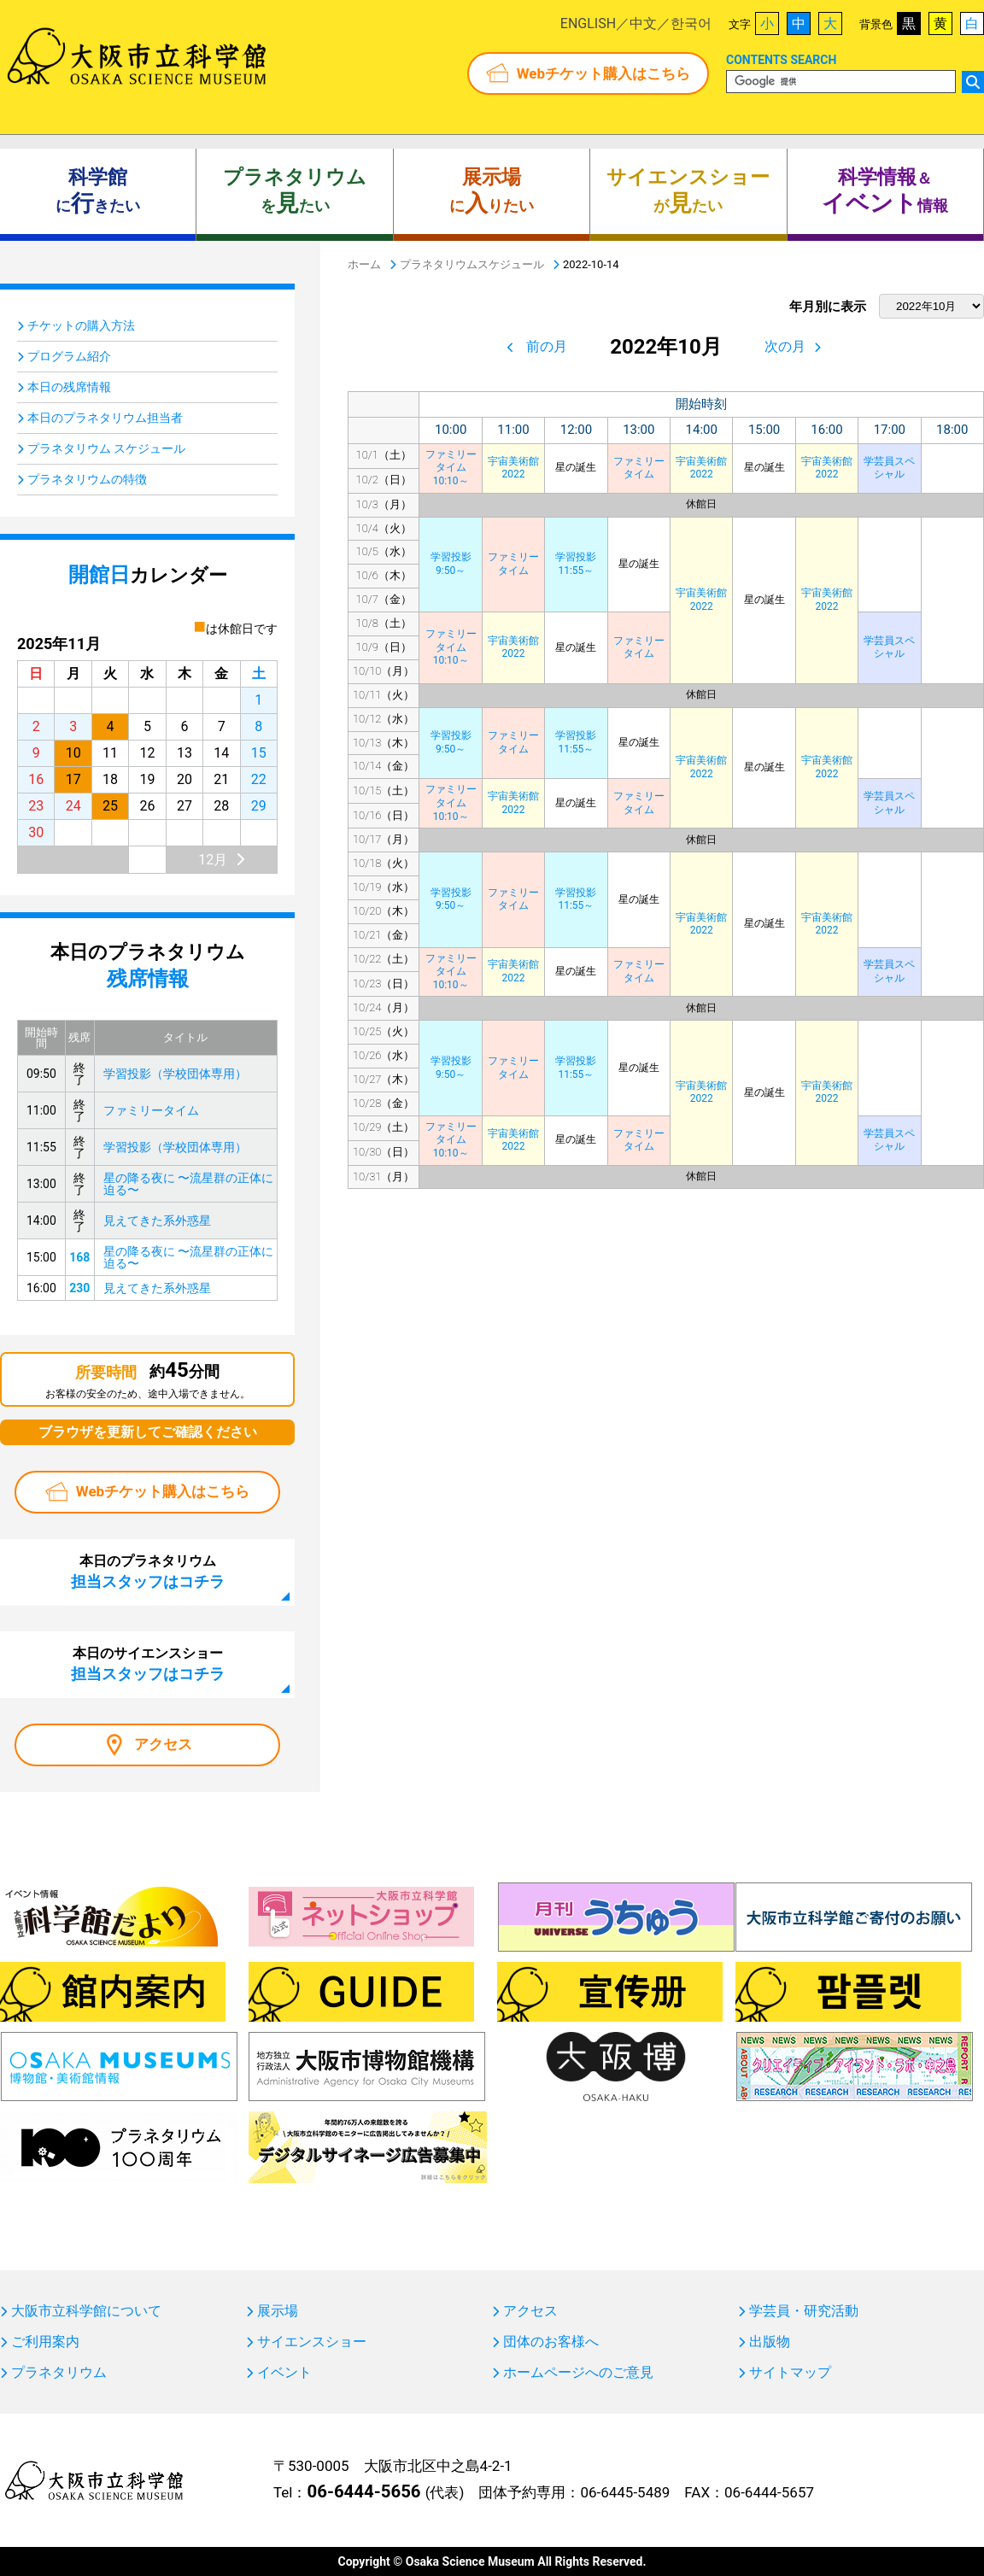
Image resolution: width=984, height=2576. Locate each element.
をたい (294, 191)
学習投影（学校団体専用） (175, 1073)
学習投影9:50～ (451, 564)
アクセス (163, 1744)
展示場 (277, 2311)
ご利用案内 (45, 2342)
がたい (688, 191)
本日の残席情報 (69, 387)
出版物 (769, 2342)
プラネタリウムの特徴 (87, 479)
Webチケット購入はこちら (603, 73)
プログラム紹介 (69, 356)
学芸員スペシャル (889, 468)
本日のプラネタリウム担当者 (105, 417)
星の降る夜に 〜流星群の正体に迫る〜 (188, 1184)
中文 (643, 23)
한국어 (691, 23)
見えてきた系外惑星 (157, 1220)
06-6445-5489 (625, 2492)
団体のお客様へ (551, 2342)
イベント (284, 2373)
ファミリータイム (639, 468)
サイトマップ (790, 2373)
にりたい (491, 191)
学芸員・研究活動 (803, 2311)
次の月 (784, 346)
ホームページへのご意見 (578, 2373)
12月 (212, 859)
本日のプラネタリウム (148, 1571)
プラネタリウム (59, 2373)
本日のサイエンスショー (148, 1664)
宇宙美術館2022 (513, 468)
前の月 (546, 346)
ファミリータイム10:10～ (451, 467)
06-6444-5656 (363, 2491)
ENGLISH (588, 23)
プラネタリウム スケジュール (106, 448)
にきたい (98, 191)
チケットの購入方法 (81, 325)
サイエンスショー (311, 2342)
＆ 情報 (885, 191)
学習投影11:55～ (575, 564)
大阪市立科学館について (86, 2311)
